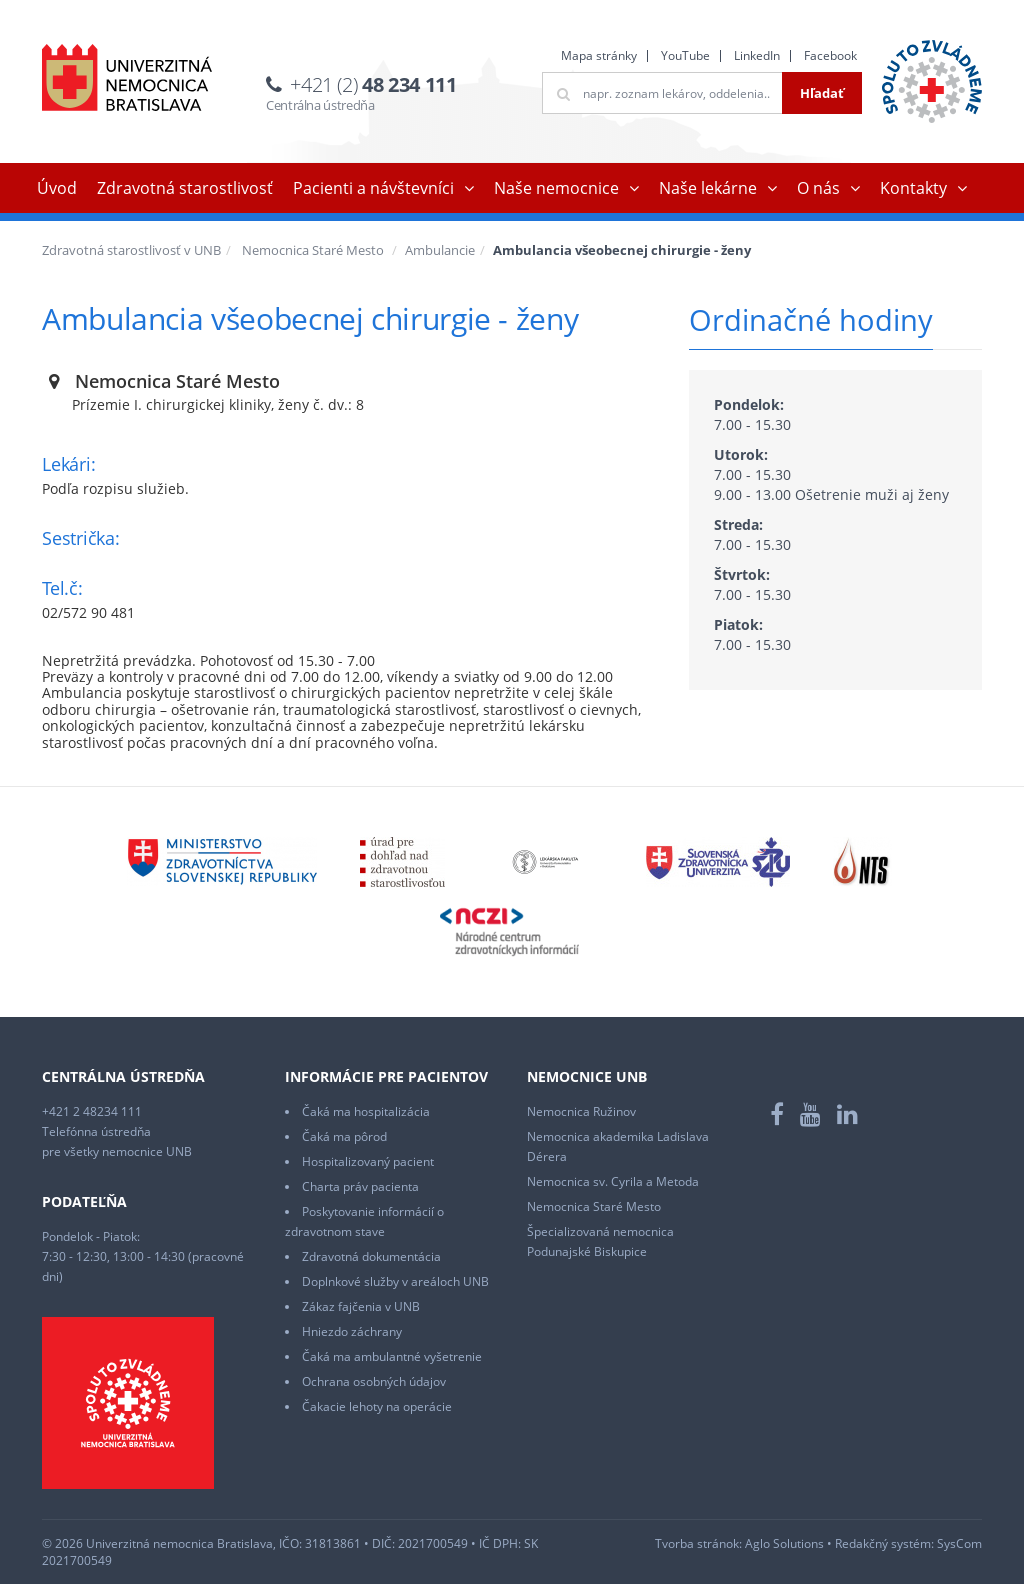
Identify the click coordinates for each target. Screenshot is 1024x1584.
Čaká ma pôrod (344, 1136)
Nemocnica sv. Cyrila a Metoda (613, 1181)
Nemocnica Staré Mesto (313, 250)
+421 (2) (373, 84)
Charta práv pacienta (360, 1186)
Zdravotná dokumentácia (371, 1256)
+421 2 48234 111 (92, 1111)
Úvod (57, 188)
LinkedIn (757, 55)
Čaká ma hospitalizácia (366, 1111)
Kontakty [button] (913, 188)
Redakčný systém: (884, 1543)
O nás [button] (818, 188)
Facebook (830, 55)
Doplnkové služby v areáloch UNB (395, 1281)
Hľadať (822, 93)
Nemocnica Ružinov (581, 1111)
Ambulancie (440, 250)
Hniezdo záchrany (352, 1331)
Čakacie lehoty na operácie (377, 1406)
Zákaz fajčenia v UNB (361, 1306)
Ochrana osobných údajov (374, 1381)
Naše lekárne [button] (708, 188)
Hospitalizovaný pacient (368, 1161)
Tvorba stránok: (698, 1543)
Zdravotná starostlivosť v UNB (131, 250)
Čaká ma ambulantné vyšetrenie (392, 1356)
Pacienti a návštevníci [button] (373, 188)
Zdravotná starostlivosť (185, 188)
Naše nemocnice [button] (556, 188)
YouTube (685, 55)
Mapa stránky (599, 55)
